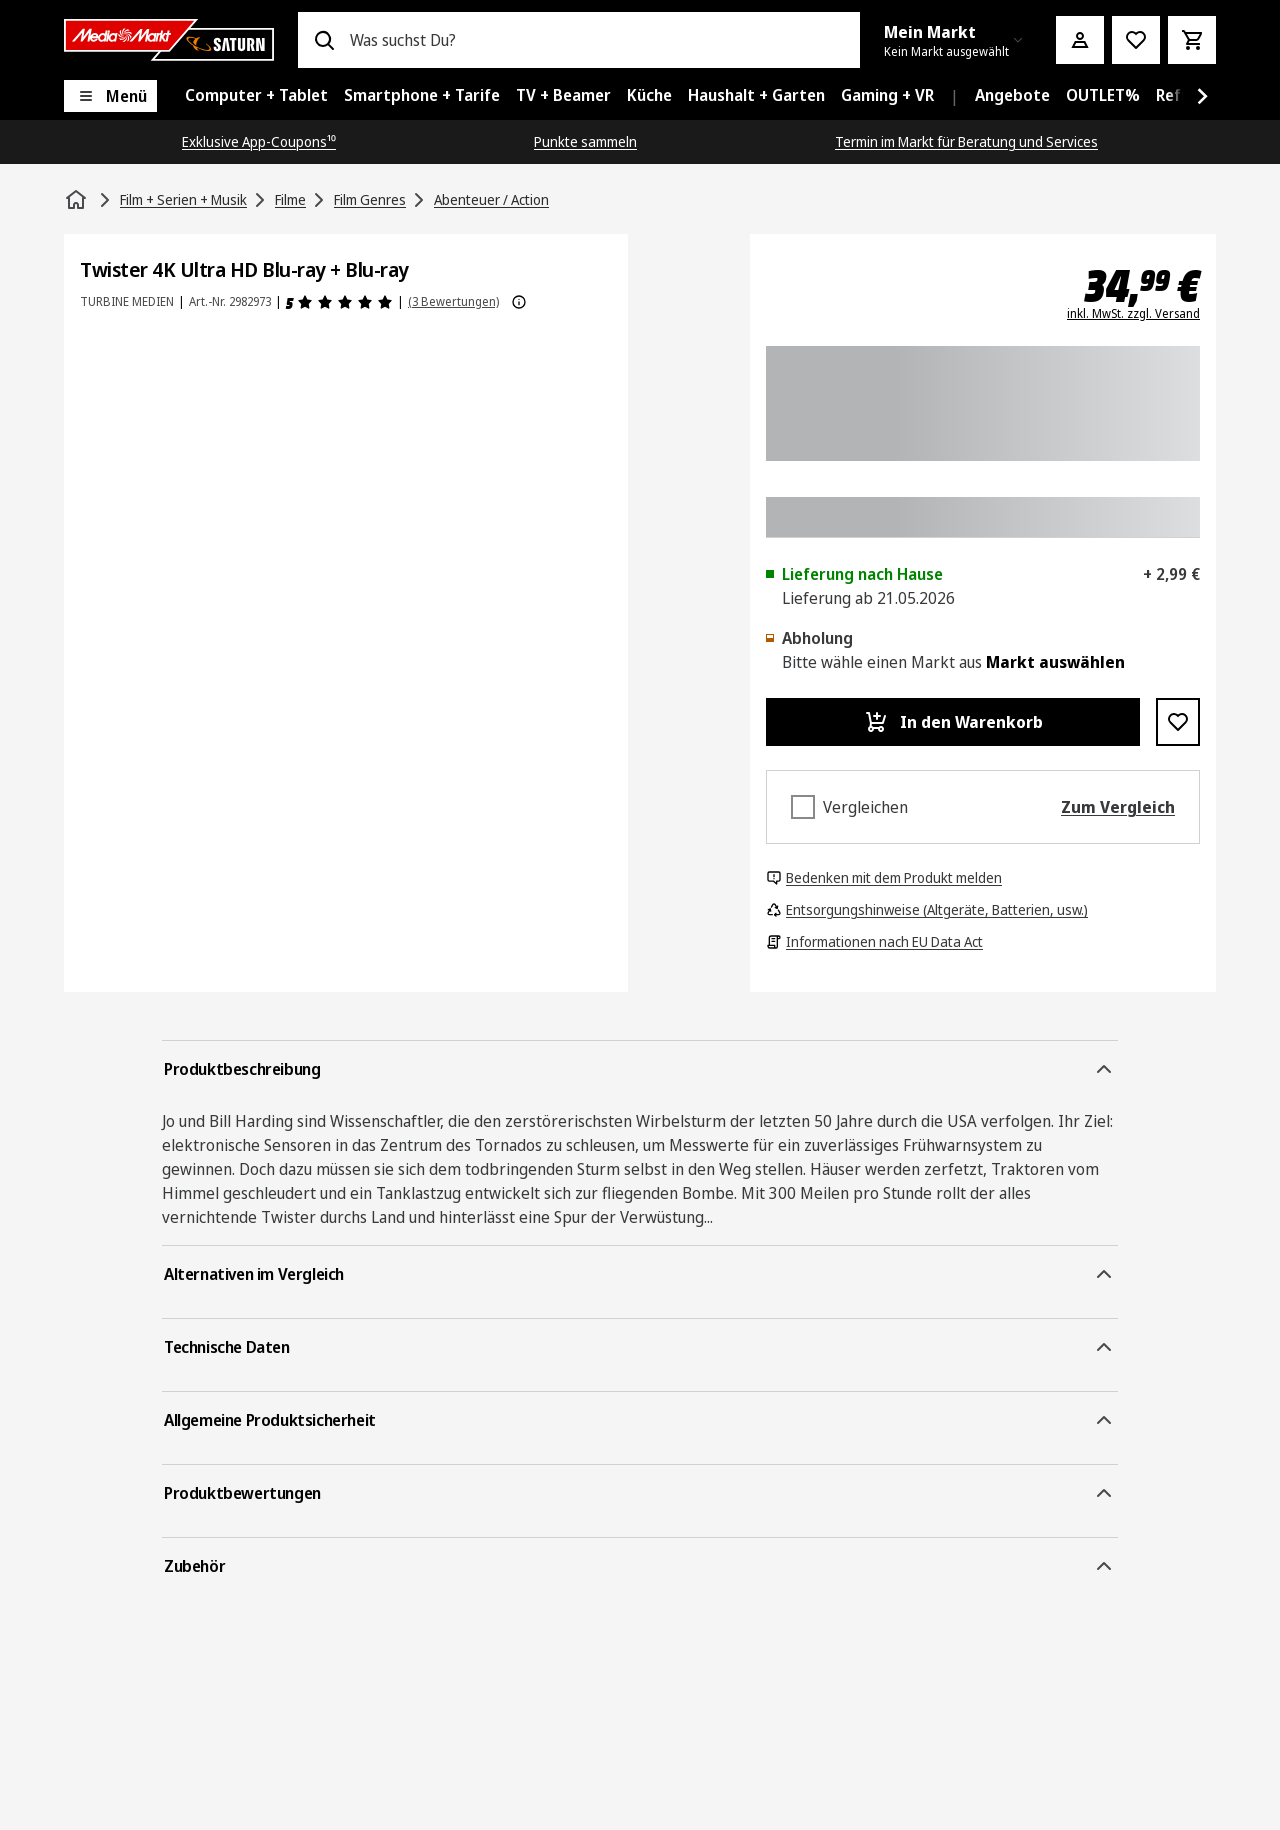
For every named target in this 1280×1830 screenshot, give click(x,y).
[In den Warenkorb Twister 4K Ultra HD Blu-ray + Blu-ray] (953, 722)
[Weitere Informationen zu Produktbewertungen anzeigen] (519, 302)
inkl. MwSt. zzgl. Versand (1133, 314)
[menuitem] (256, 96)
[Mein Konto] (1080, 40)
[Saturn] (169, 40)
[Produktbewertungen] (339, 302)
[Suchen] (324, 40)
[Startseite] (78, 200)
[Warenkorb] (1192, 40)
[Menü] (110, 96)
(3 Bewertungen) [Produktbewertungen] (453, 301)
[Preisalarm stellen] (1136, 40)
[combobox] (597, 40)
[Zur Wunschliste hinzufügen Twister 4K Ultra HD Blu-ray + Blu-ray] (1178, 722)
